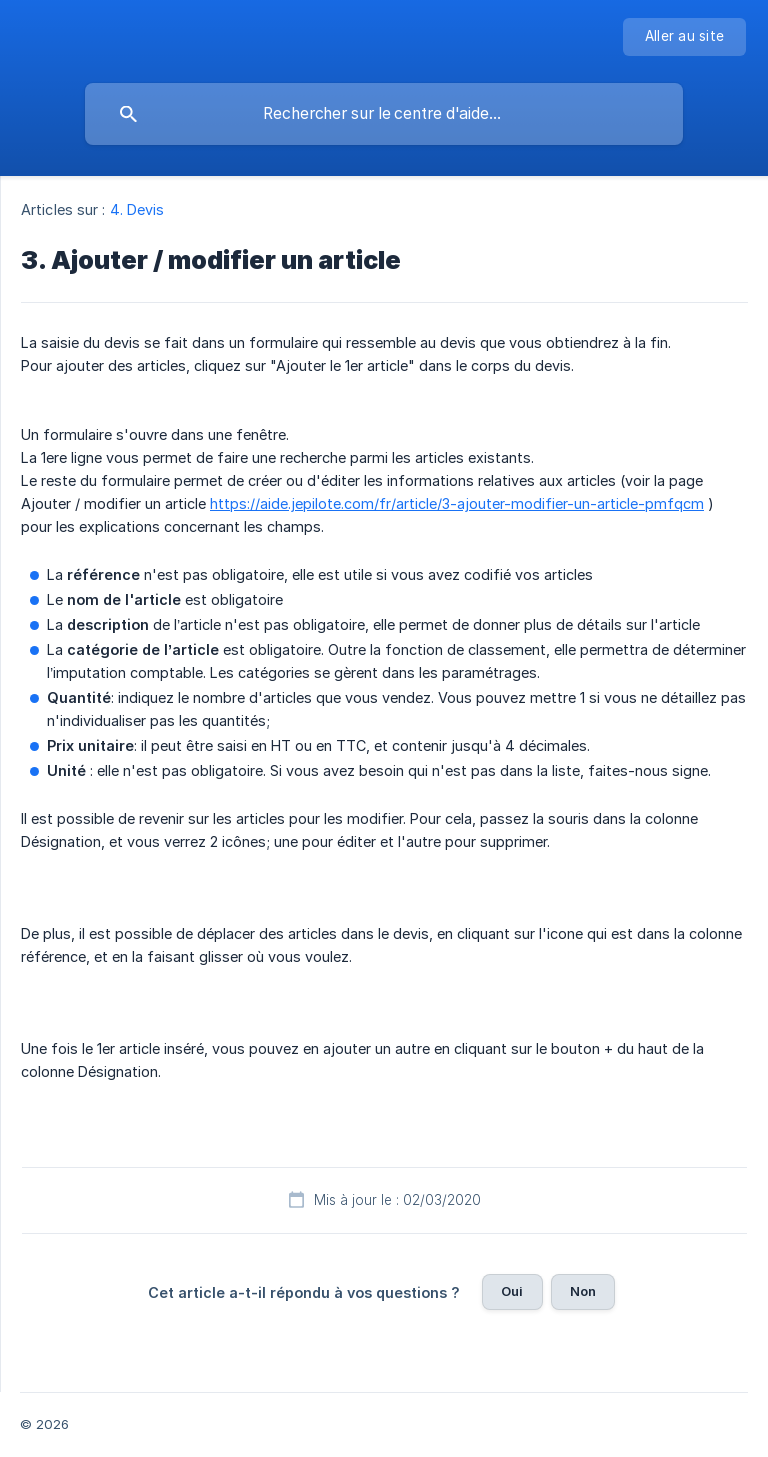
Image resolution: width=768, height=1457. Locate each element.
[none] (684, 37)
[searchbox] (384, 114)
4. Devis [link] (137, 209)
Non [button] (583, 1291)
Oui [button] (512, 1291)
